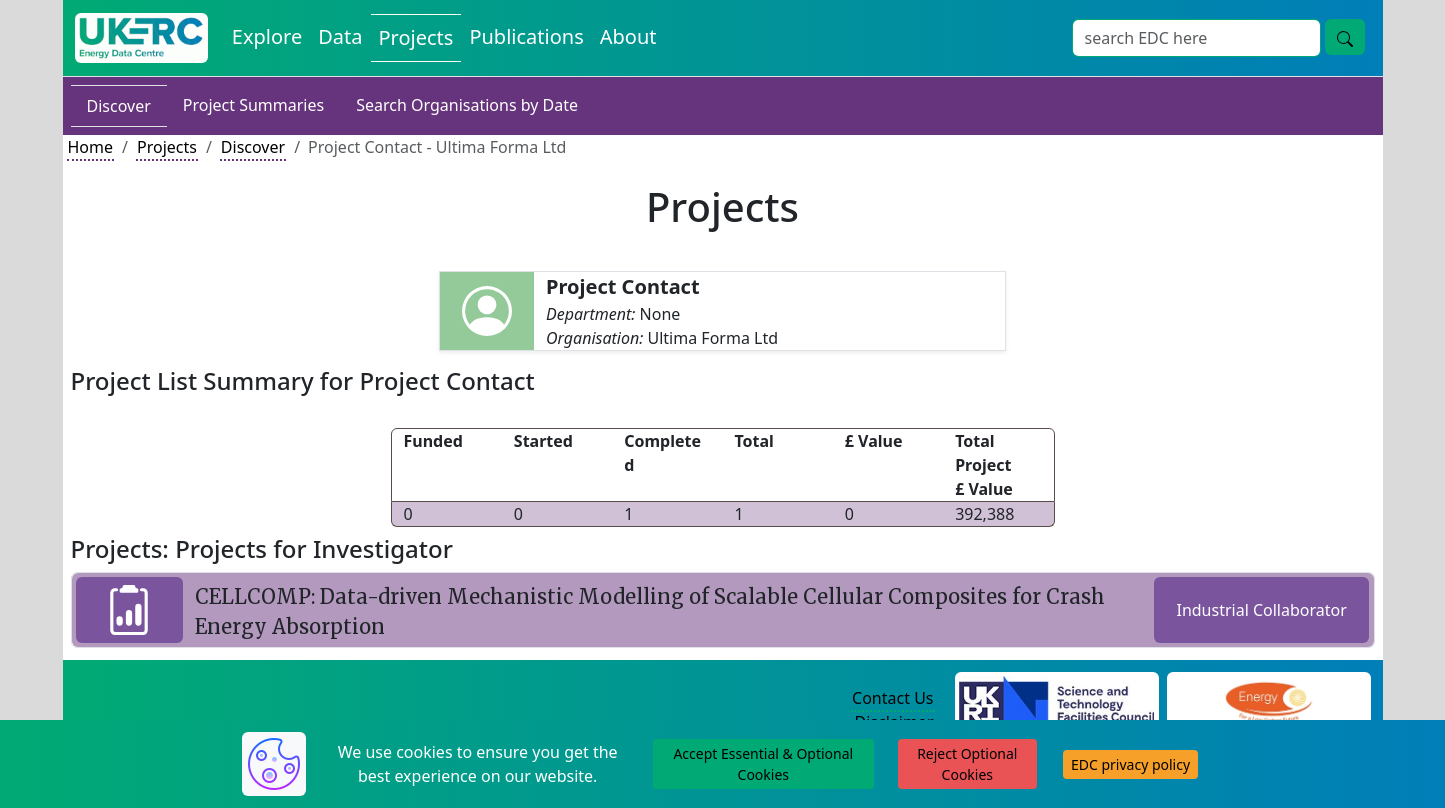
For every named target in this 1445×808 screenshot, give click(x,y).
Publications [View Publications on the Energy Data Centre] (526, 36)
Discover (119, 106)
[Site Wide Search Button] (1345, 37)
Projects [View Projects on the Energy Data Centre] (416, 37)
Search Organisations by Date (467, 105)
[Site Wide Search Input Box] (1196, 38)
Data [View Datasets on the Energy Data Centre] (340, 36)
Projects (167, 147)
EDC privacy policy (1130, 764)
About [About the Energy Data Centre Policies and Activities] (628, 36)
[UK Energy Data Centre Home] (141, 38)
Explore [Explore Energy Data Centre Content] (267, 36)
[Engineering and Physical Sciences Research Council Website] (1268, 699)
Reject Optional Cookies (967, 764)
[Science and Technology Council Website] (1056, 699)
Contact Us (892, 698)
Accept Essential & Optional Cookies (763, 764)
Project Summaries (253, 105)
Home (91, 147)
